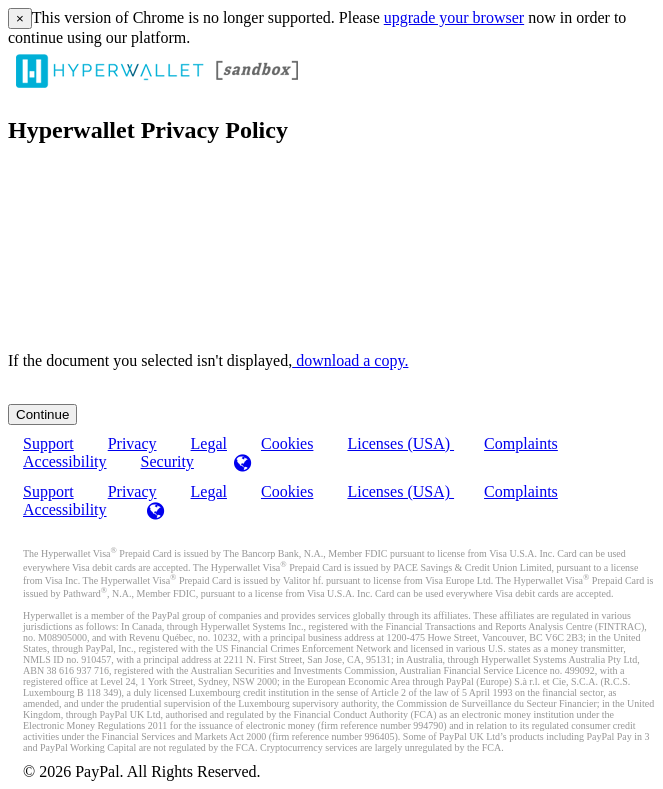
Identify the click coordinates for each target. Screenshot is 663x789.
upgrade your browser (454, 17)
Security (167, 461)
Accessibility (65, 461)
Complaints (521, 443)
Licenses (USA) (400, 443)
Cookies (287, 443)
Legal (209, 491)
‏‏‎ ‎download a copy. (350, 360)
